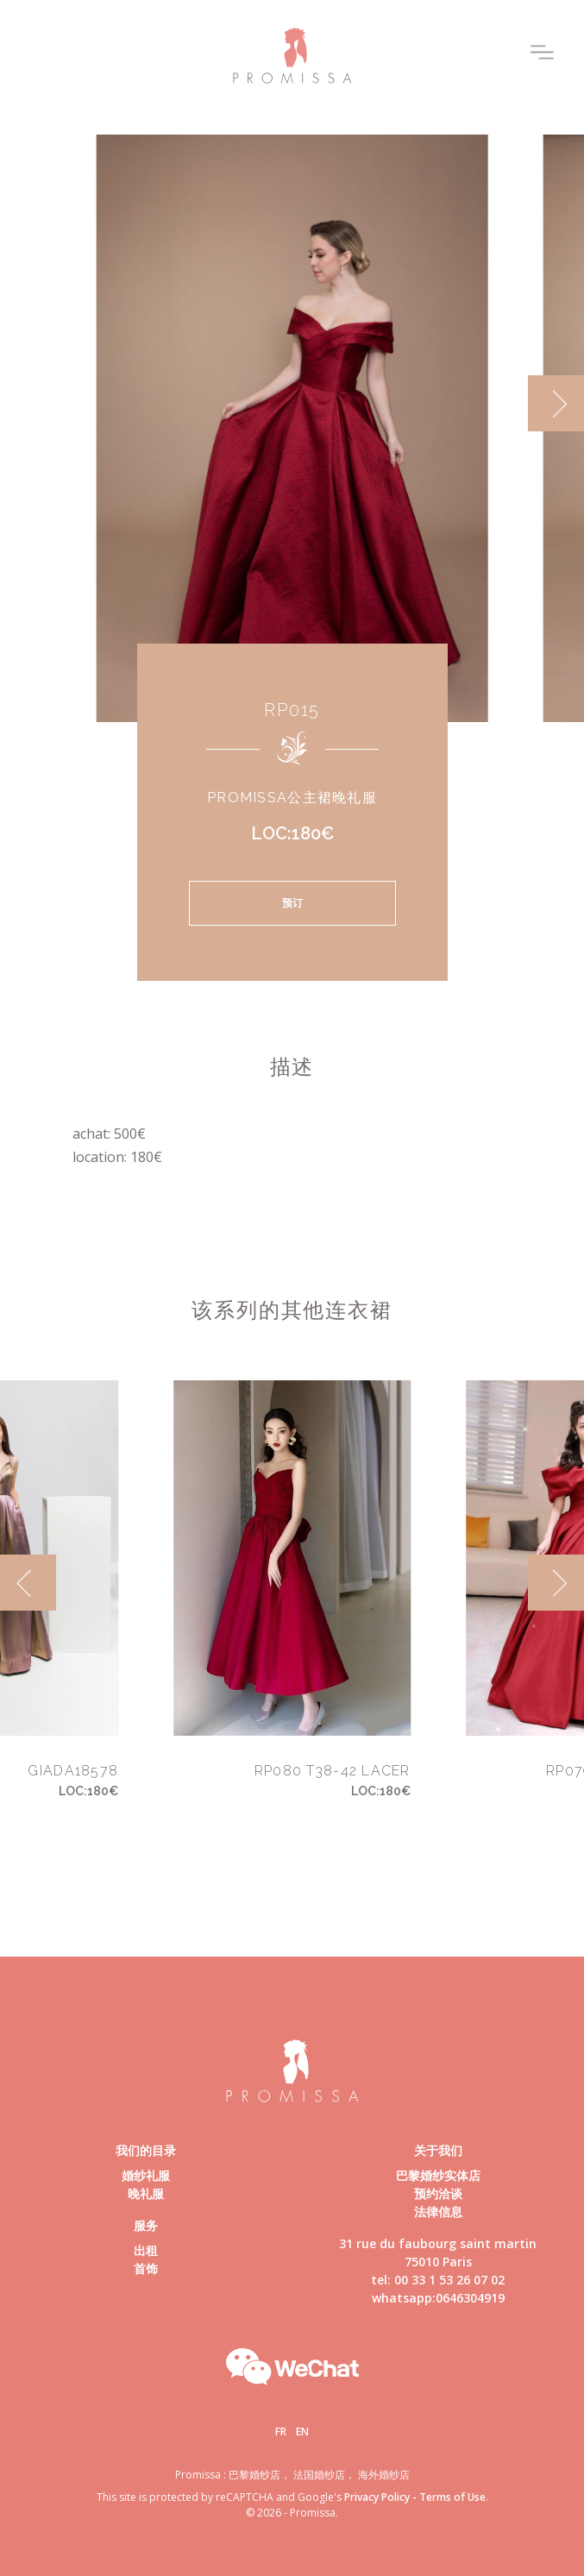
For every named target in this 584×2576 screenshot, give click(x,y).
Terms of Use (452, 2497)
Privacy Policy (377, 2497)
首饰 (146, 2268)
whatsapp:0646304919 (438, 2298)
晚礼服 (146, 2193)
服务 (146, 2225)
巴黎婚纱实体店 (438, 2175)
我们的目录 (146, 2150)
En (302, 2431)
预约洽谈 (438, 2193)
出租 (146, 2250)
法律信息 (438, 2211)
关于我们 (438, 2150)
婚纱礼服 (146, 2175)
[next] (556, 403)
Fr (280, 2431)
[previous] (28, 1583)
